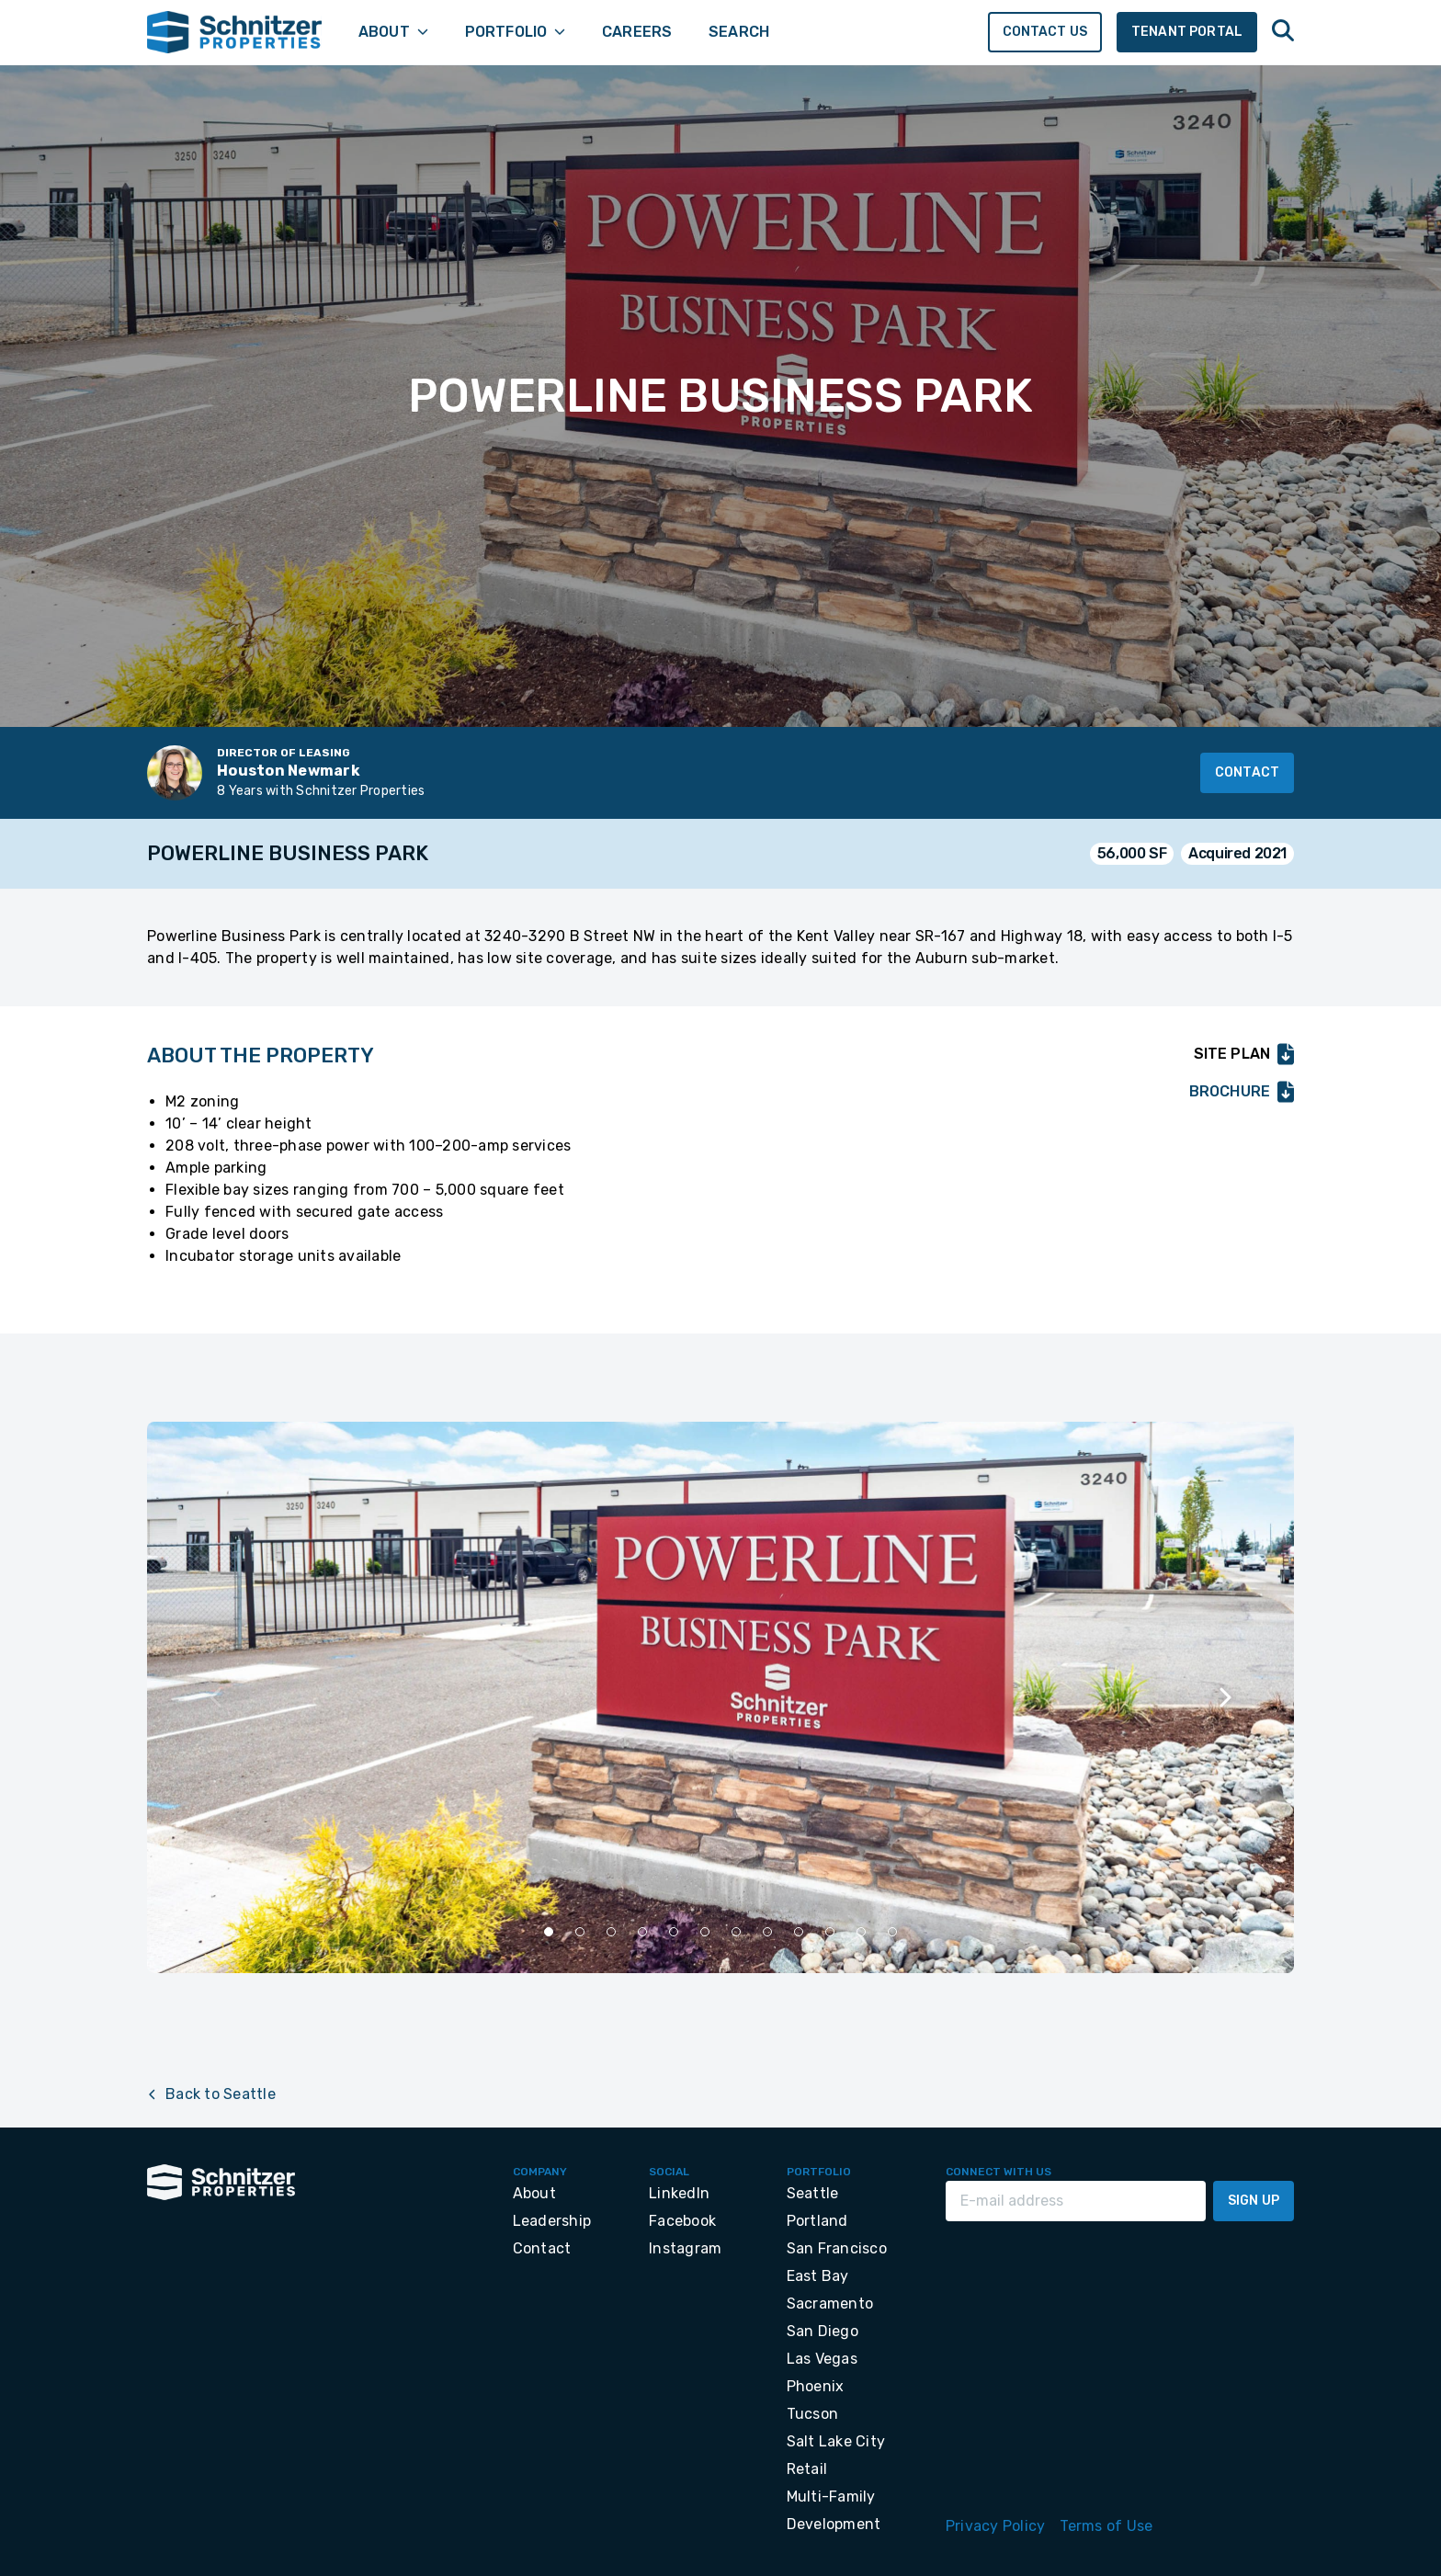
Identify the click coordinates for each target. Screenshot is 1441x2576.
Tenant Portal (1186, 32)
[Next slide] (1224, 1697)
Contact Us (1045, 32)
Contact (1247, 772)
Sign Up (1253, 2200)
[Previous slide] (217, 1697)
